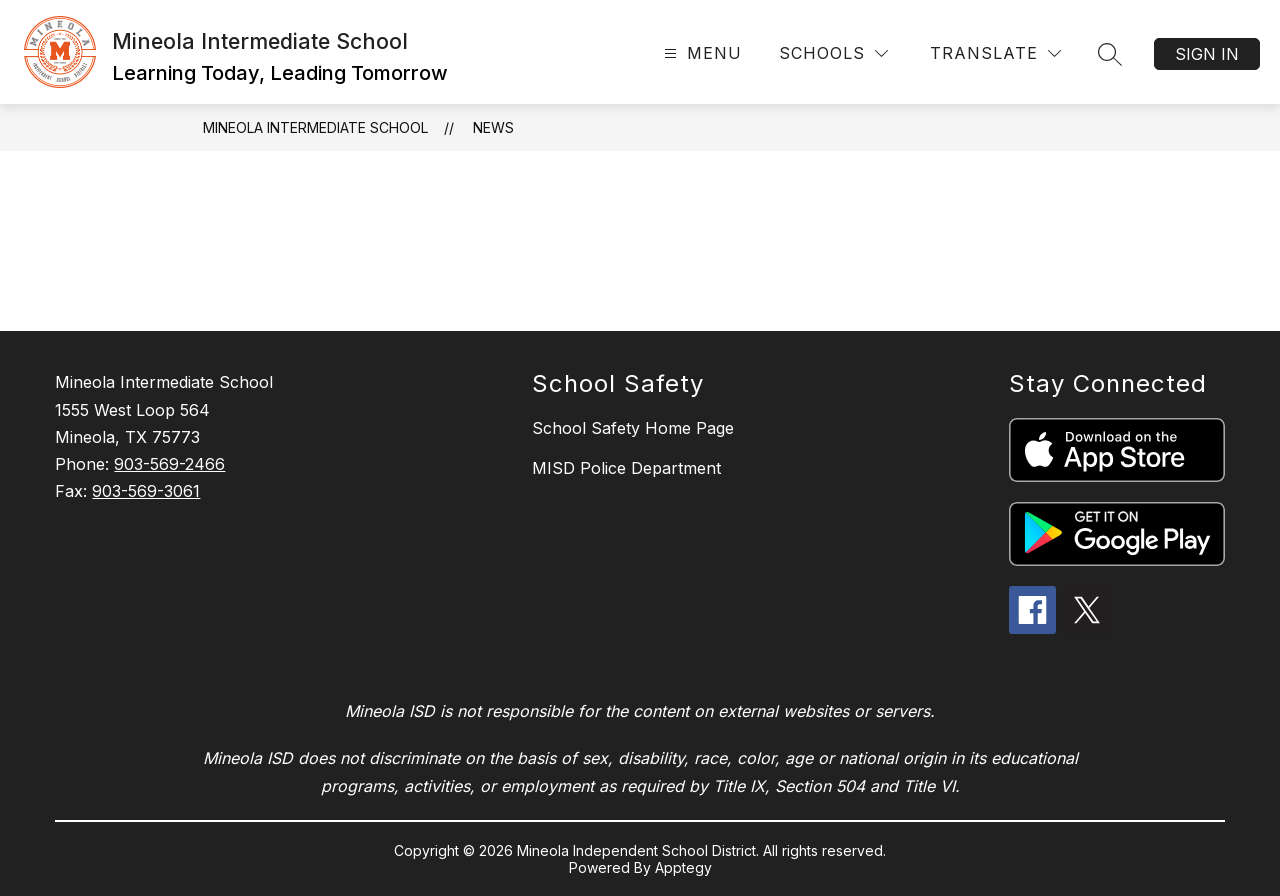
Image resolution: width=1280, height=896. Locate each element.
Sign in (1207, 54)
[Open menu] (700, 53)
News (493, 127)
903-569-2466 (169, 464)
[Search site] (1110, 54)
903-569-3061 (146, 491)
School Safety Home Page (633, 428)
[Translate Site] (995, 53)
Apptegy (683, 867)
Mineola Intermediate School (315, 127)
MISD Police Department (626, 468)
